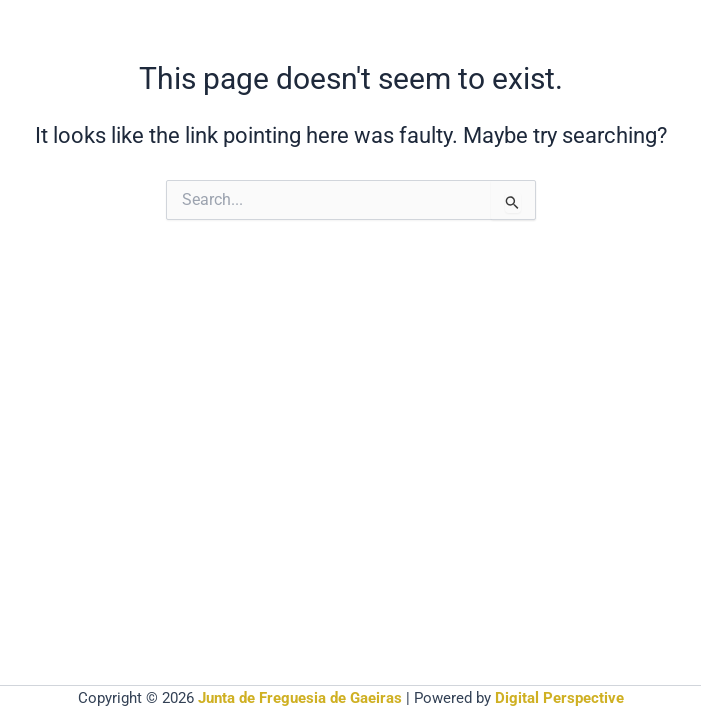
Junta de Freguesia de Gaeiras (300, 698)
